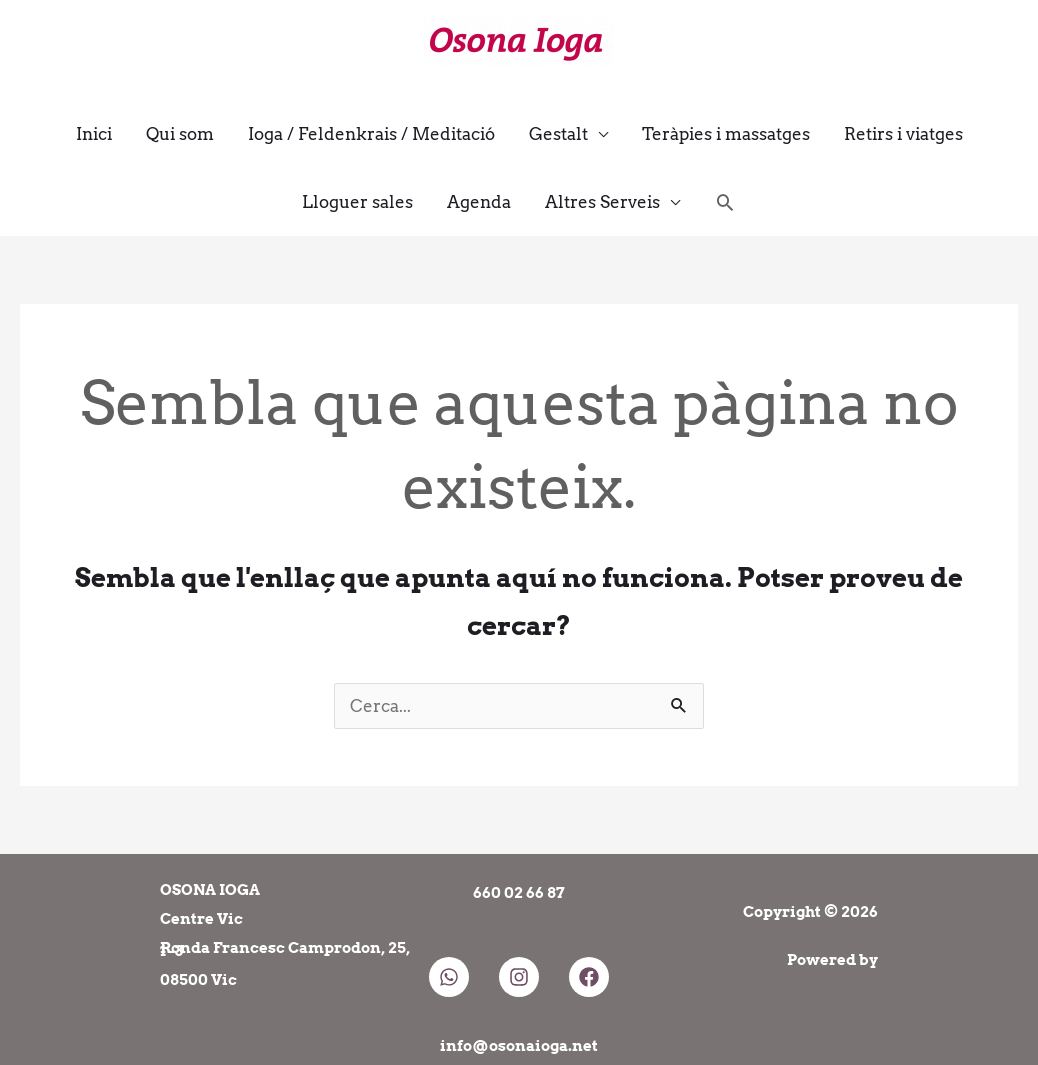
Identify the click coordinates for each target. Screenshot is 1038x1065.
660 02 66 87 (519, 893)
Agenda (479, 202)
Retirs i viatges (903, 134)
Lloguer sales (357, 202)
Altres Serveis (602, 202)
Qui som (180, 134)
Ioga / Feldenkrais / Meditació (371, 134)
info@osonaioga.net (519, 1046)
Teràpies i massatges (726, 134)
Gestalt (558, 134)
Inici (94, 134)
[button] (725, 202)
